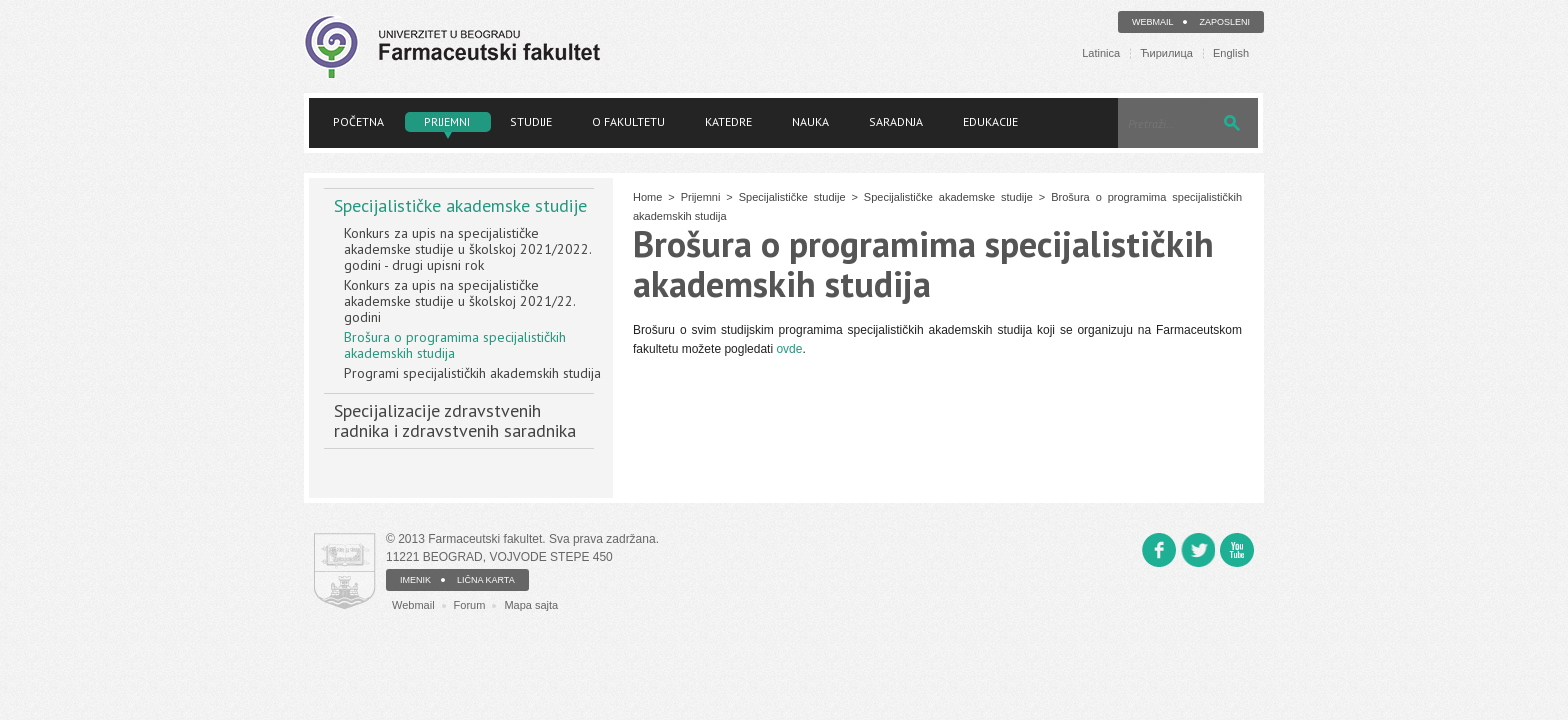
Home (647, 197)
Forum (470, 605)
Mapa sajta (531, 605)
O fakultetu (628, 121)
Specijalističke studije (792, 197)
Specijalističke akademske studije (460, 205)
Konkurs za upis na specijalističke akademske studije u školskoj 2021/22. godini (459, 301)
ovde (789, 349)
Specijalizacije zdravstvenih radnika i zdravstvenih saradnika (455, 420)
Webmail (1153, 22)
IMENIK (415, 580)
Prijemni (447, 121)
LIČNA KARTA (486, 580)
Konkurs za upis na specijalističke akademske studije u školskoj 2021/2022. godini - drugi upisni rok (467, 249)
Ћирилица (1166, 53)
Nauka (810, 121)
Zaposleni (1224, 22)
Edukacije (990, 121)
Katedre (728, 121)
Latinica (1101, 53)
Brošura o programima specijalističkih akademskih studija (455, 345)
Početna (358, 121)
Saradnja (896, 121)
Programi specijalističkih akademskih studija (472, 373)
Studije (531, 121)
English (1231, 53)
